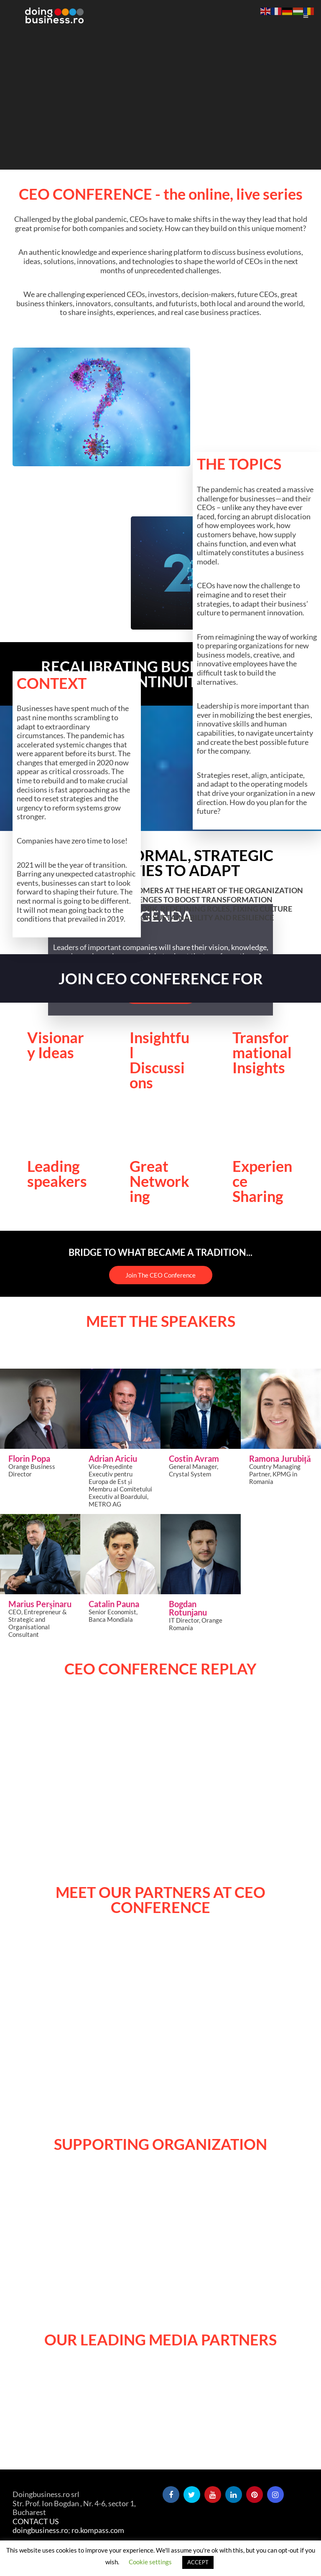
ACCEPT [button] (198, 2562)
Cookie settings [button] (150, 2562)
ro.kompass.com (97, 2530)
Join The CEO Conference (160, 1275)
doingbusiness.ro (40, 2530)
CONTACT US (36, 2521)
